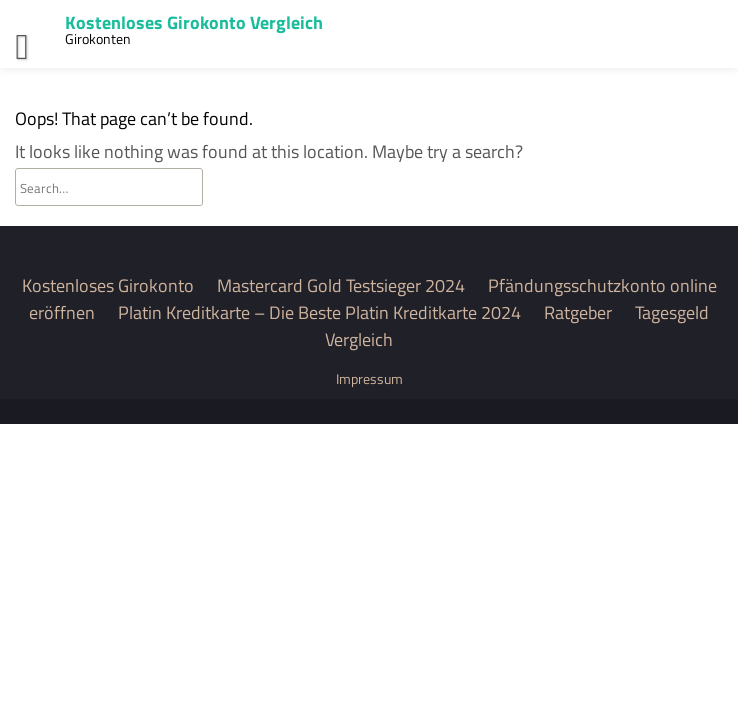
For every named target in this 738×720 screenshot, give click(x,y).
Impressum (369, 378)
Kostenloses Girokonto (108, 285)
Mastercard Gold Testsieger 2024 (341, 285)
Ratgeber (578, 312)
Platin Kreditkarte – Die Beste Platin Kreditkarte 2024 (319, 312)
